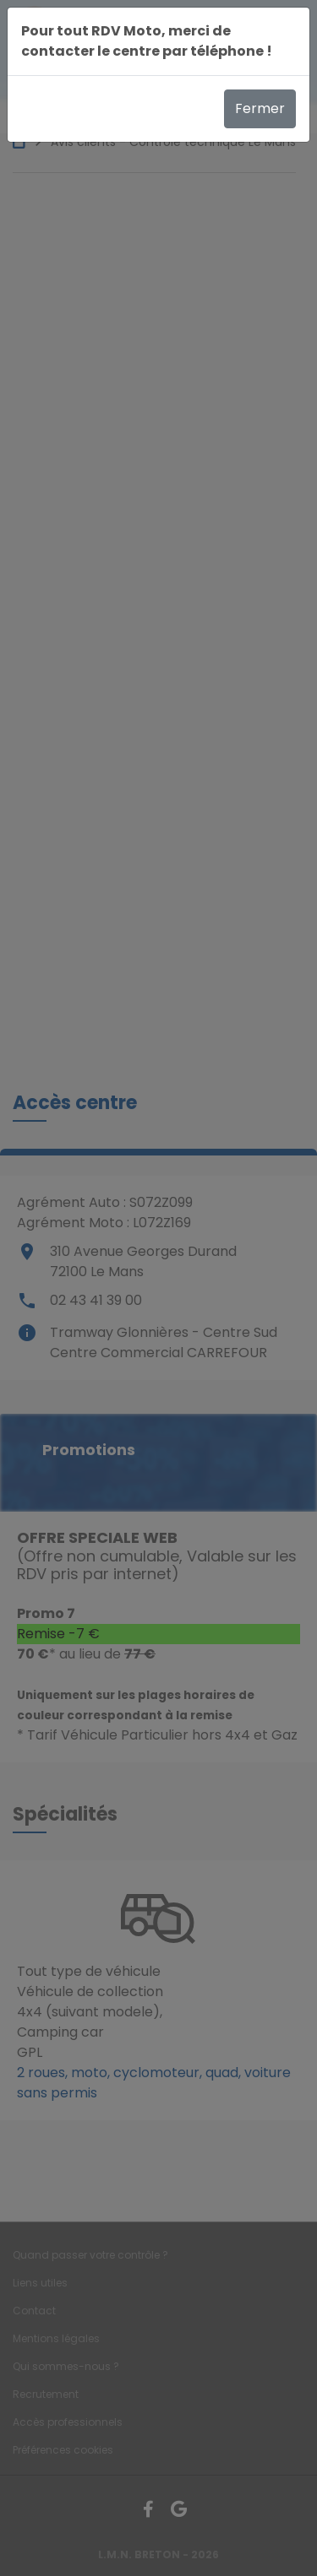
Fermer (260, 108)
